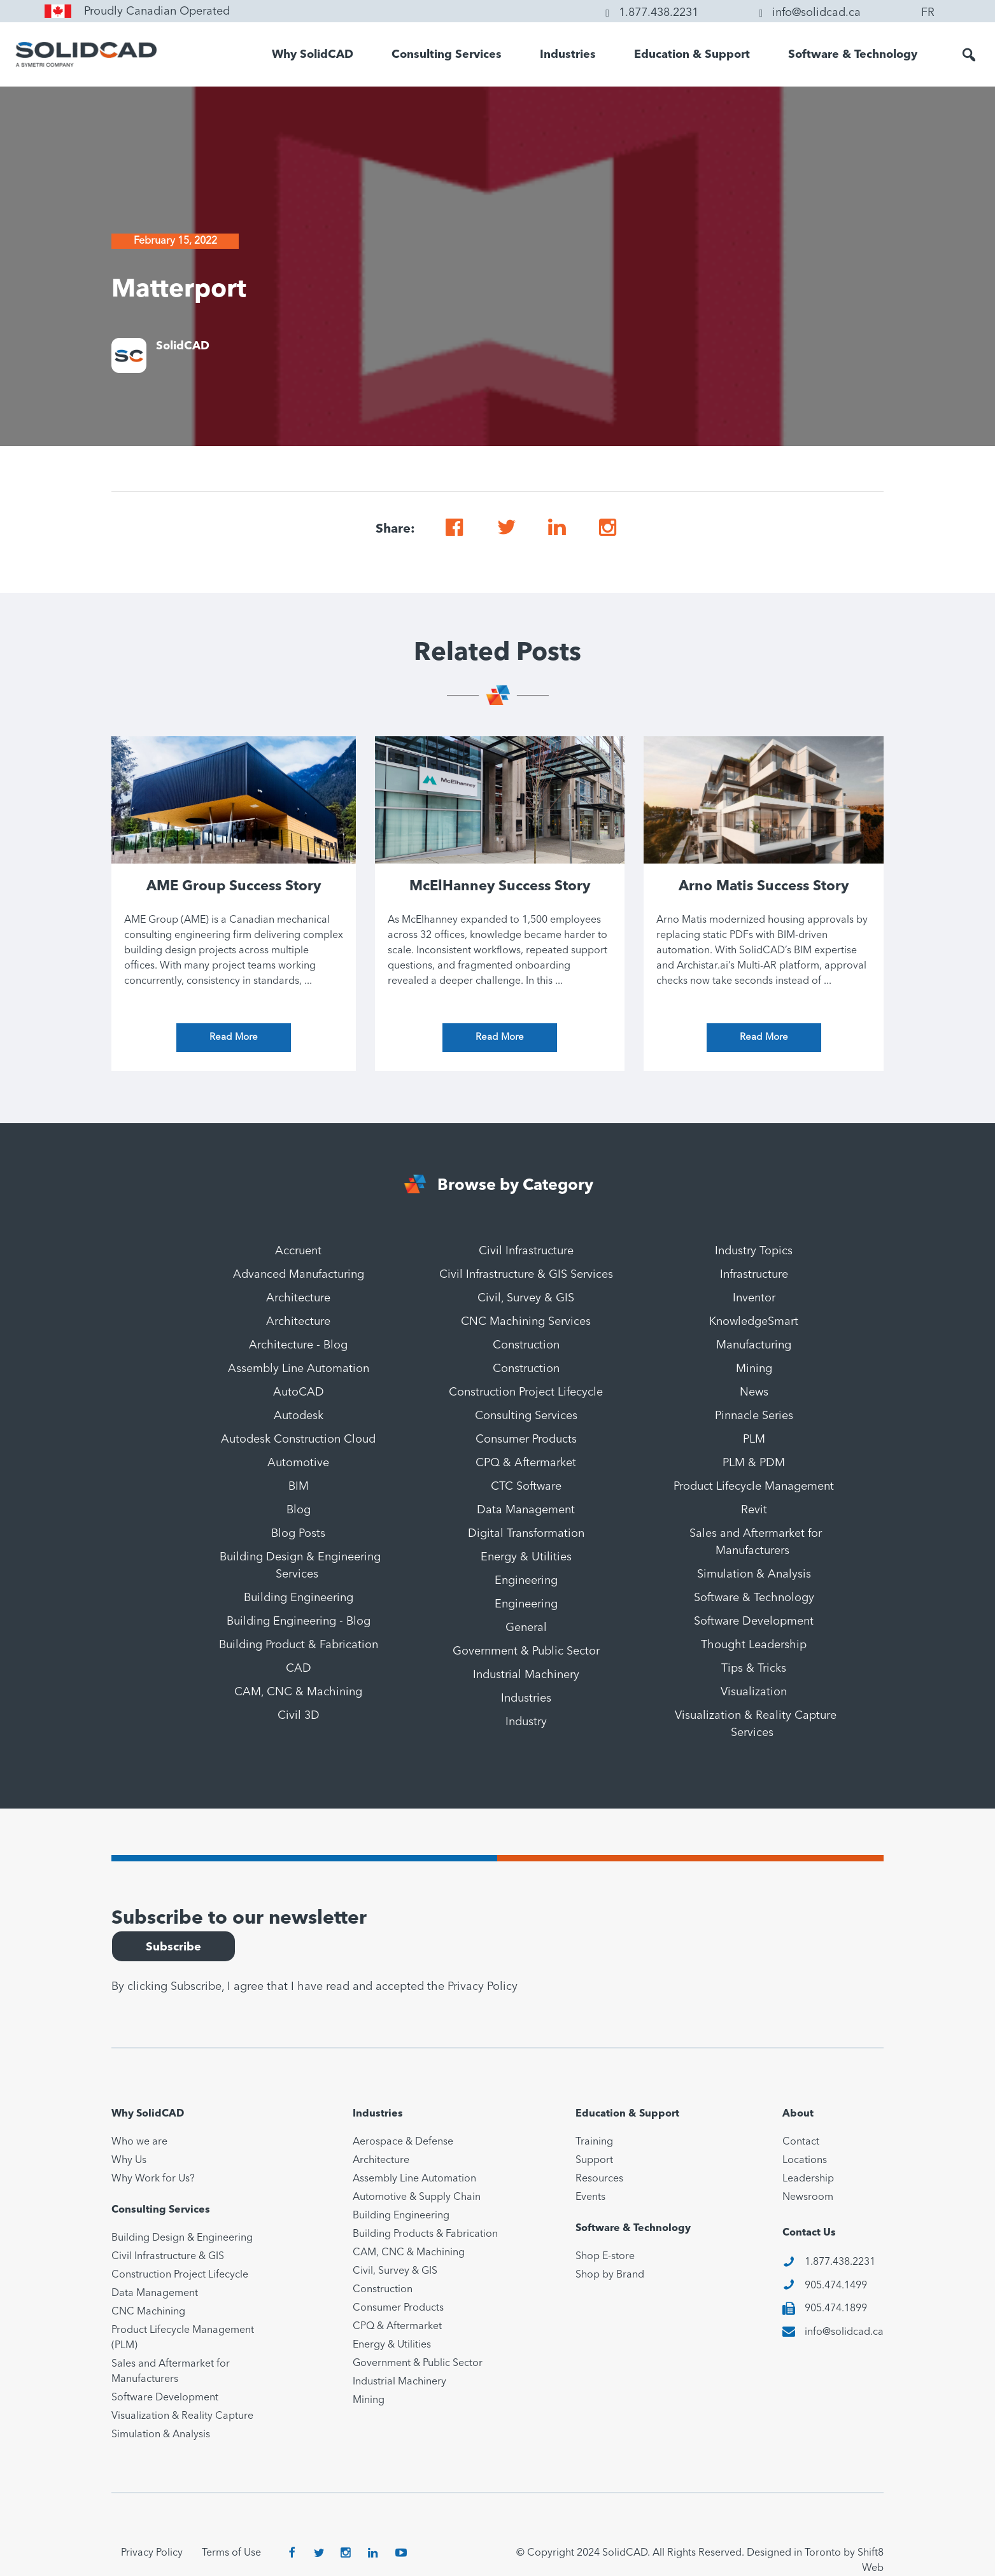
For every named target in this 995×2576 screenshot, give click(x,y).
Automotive (298, 1463)
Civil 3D (299, 1715)
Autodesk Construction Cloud (298, 1439)
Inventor (754, 1298)
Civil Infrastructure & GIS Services (526, 1274)
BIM (298, 1486)
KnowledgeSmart (753, 1321)
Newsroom (807, 2197)
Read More (233, 1037)
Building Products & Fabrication (425, 2234)
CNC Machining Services (526, 1321)
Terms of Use (231, 2553)
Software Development (754, 1621)
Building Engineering (298, 1598)
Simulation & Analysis (754, 1574)
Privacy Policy (483, 1986)
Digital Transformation (526, 1533)
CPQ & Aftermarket (526, 1463)
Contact (800, 2142)
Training (594, 2142)
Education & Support (692, 54)
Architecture (298, 1298)
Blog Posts (298, 1533)
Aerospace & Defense (403, 2142)
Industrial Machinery (526, 1675)
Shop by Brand (609, 2275)
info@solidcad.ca (844, 2332)
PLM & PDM (754, 1463)
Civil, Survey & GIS (525, 1298)
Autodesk (298, 1416)
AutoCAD (298, 1392)
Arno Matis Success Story (764, 886)
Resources (599, 2179)
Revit (754, 1510)
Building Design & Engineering (182, 2238)
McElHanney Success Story (499, 886)
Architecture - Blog (298, 1345)
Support (594, 2160)
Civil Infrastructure (526, 1251)
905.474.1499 (836, 2286)
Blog (298, 1510)
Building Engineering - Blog (298, 1621)
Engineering (526, 1580)
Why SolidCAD (312, 54)
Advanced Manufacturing (298, 1274)
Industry (526, 1722)
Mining (754, 1369)
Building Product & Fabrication (298, 1645)
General (526, 1628)
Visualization (754, 1692)
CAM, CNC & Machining (298, 1692)
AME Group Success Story (233, 886)
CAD (298, 1668)
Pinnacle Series (754, 1416)
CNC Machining (148, 2312)
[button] (969, 55)
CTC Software (526, 1486)
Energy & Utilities (526, 1557)
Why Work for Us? (153, 2179)
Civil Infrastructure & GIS (167, 2256)
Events (590, 2197)
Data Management (526, 1510)
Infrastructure (754, 1274)
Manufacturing (753, 1345)
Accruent (298, 1251)
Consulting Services (447, 54)
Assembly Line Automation (298, 1369)
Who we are (139, 2142)
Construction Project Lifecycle (526, 1392)
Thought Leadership (754, 1645)
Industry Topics (754, 1251)
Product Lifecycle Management (754, 1486)
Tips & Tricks (753, 1668)
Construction (526, 1345)
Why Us (128, 2160)
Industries (568, 54)
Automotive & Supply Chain (417, 2197)
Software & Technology (852, 54)
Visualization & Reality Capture (182, 2416)
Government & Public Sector (526, 1651)
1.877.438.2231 (840, 2262)
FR (928, 12)
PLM (754, 1439)
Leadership (808, 2179)
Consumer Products (526, 1439)
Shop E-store (605, 2256)
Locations (804, 2160)
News (754, 1392)
